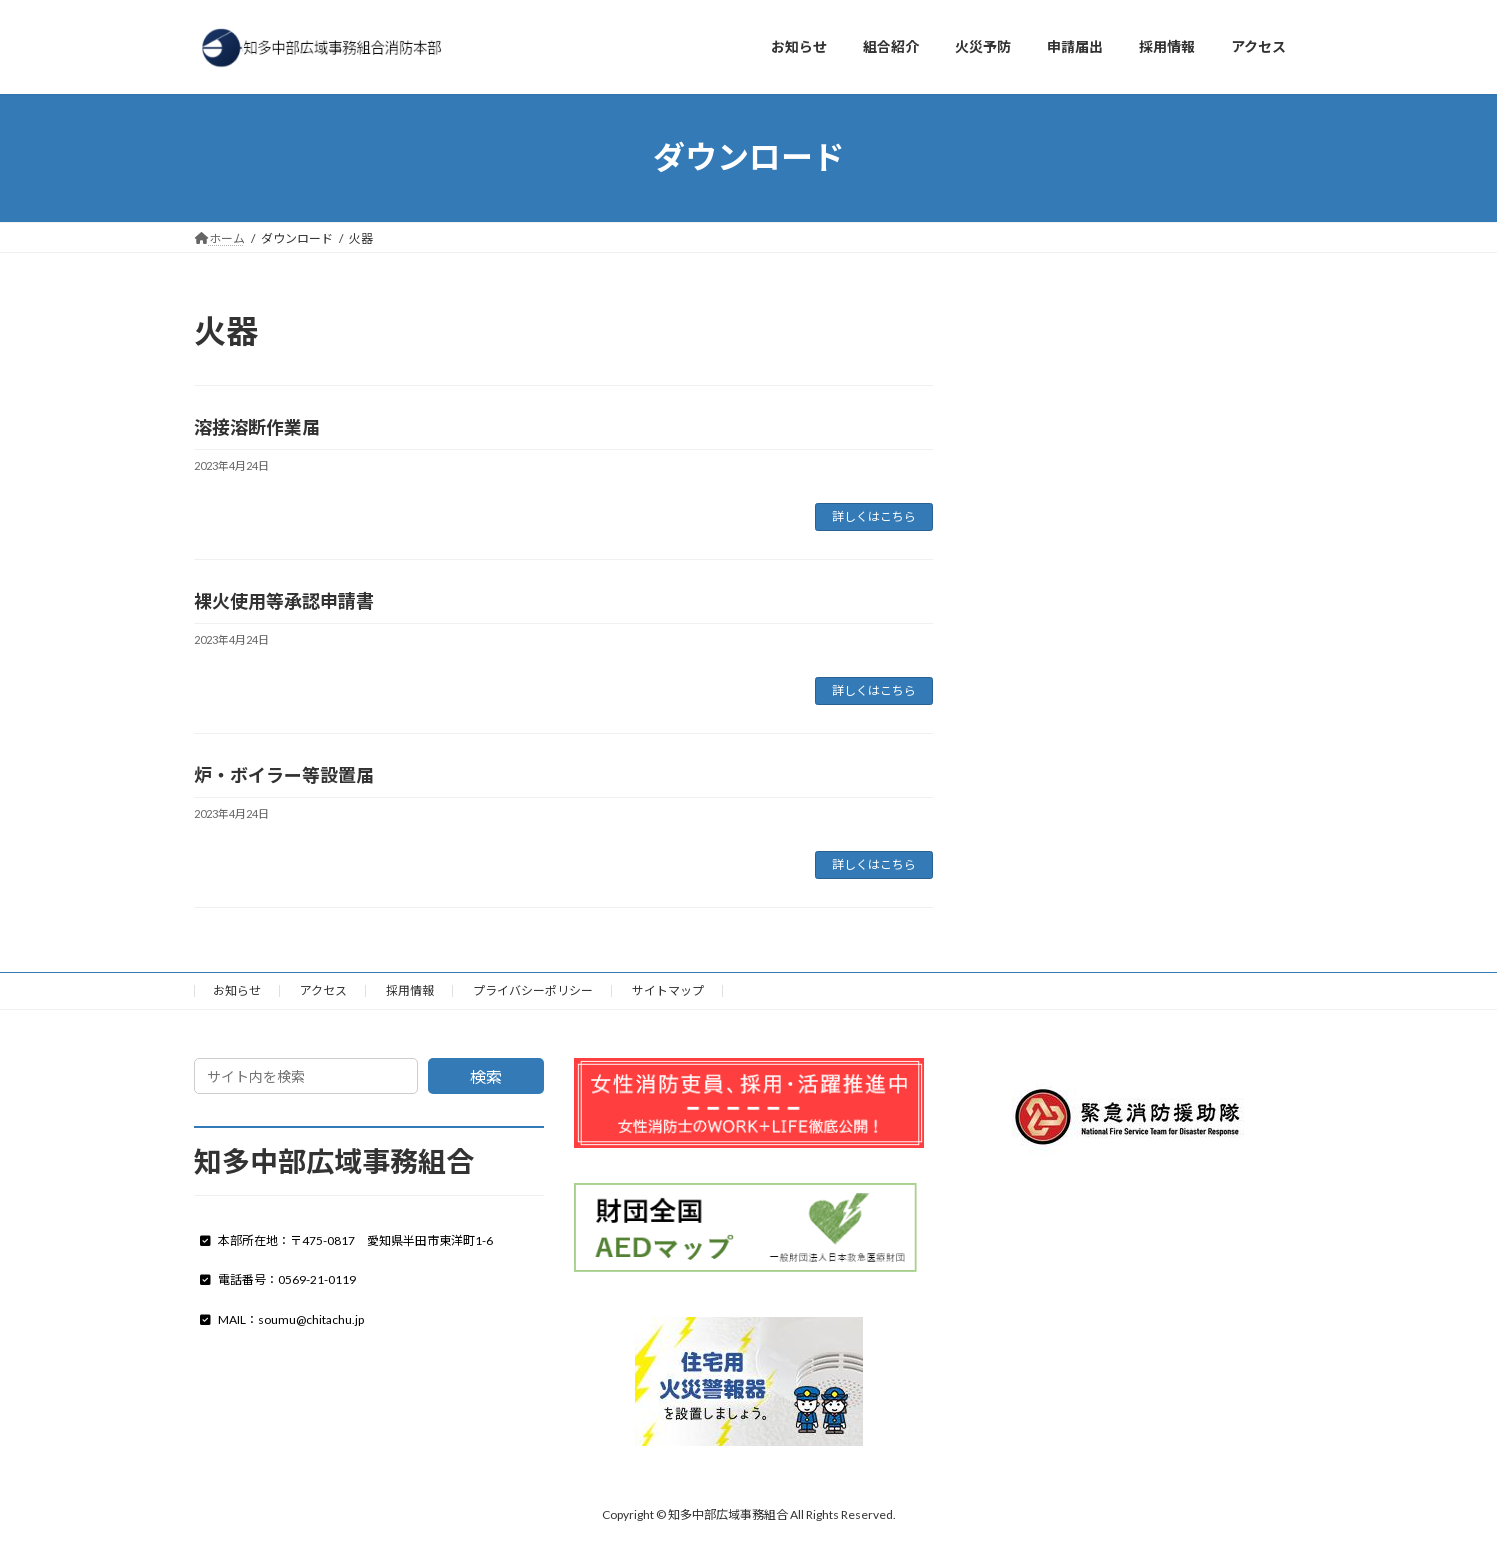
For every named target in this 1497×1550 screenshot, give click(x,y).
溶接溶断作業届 (257, 427)
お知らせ (237, 990)
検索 (486, 1076)
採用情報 (410, 990)
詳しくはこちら (874, 516)
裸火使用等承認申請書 (284, 601)
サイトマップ (668, 990)
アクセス (323, 990)
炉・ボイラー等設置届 (284, 775)
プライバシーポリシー (533, 990)
